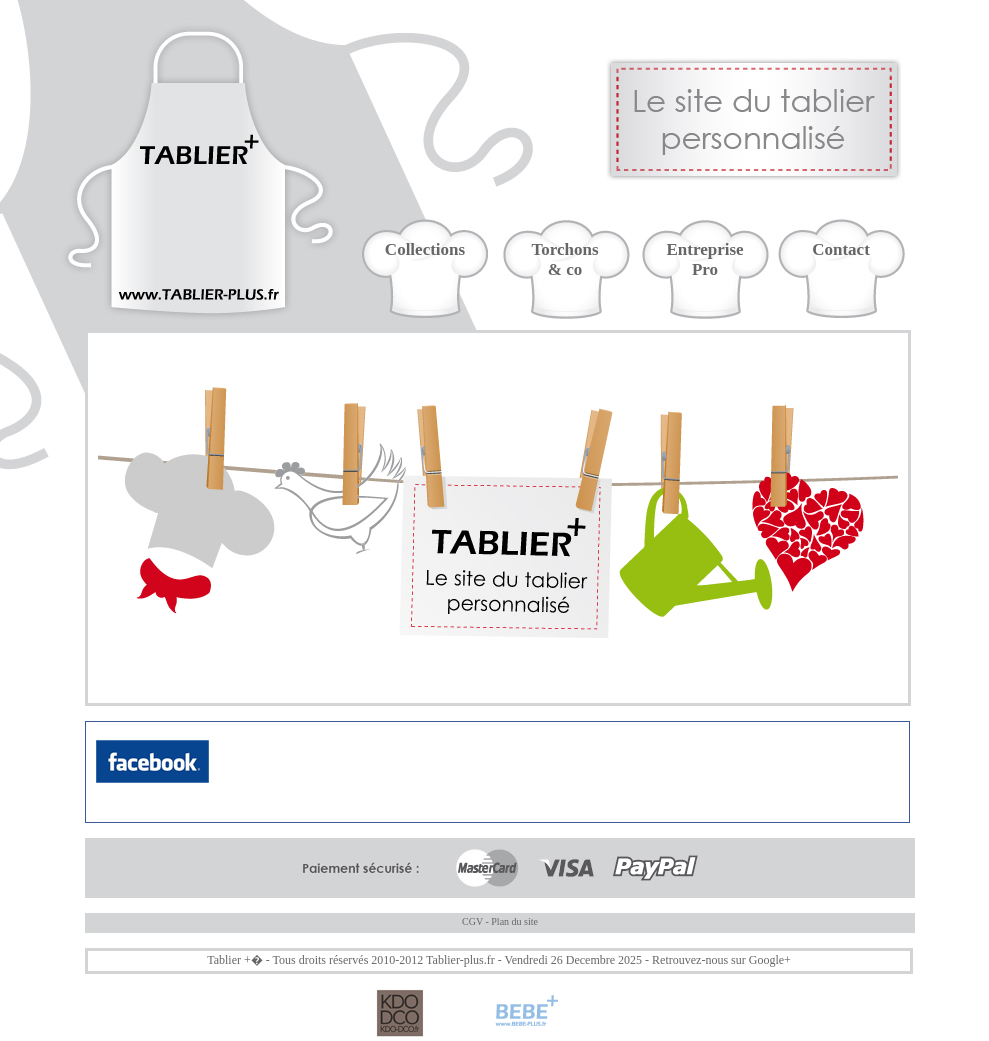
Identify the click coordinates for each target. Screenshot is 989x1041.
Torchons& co (564, 259)
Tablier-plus (455, 960)
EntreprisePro (704, 259)
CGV (472, 921)
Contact (841, 249)
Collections (425, 249)
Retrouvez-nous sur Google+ (721, 960)
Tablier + (229, 960)
